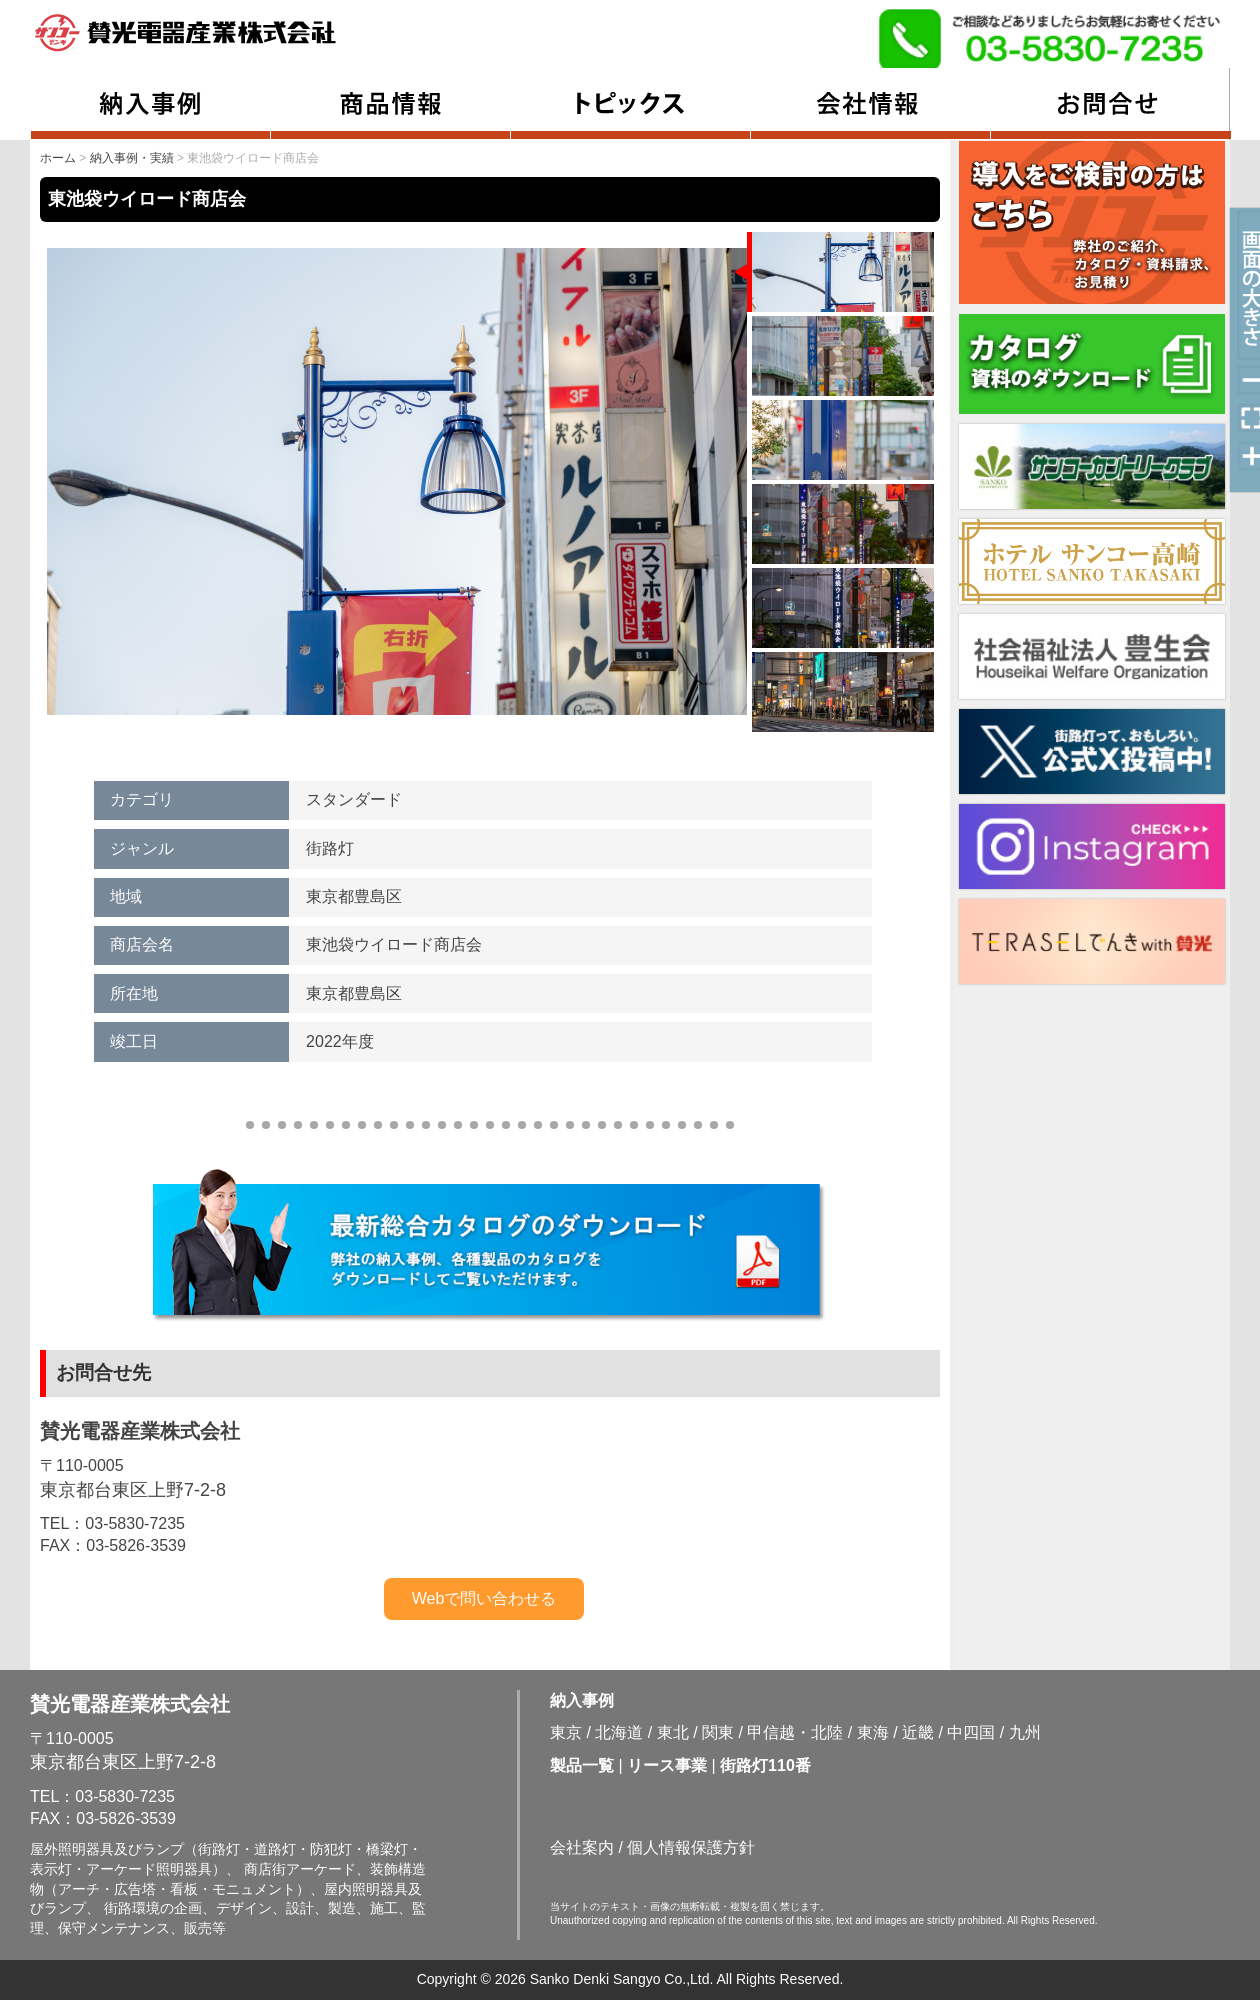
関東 (718, 1732)
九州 (1025, 1732)
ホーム (58, 158)
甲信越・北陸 (795, 1732)
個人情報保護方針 (691, 1847)
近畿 (918, 1732)
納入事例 (582, 1700)
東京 (566, 1732)
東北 (673, 1732)
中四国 (971, 1732)
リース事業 (667, 1765)
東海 (873, 1732)
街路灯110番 (765, 1765)
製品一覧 (582, 1765)
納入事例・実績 (132, 158)
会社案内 (582, 1847)
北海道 (619, 1732)
